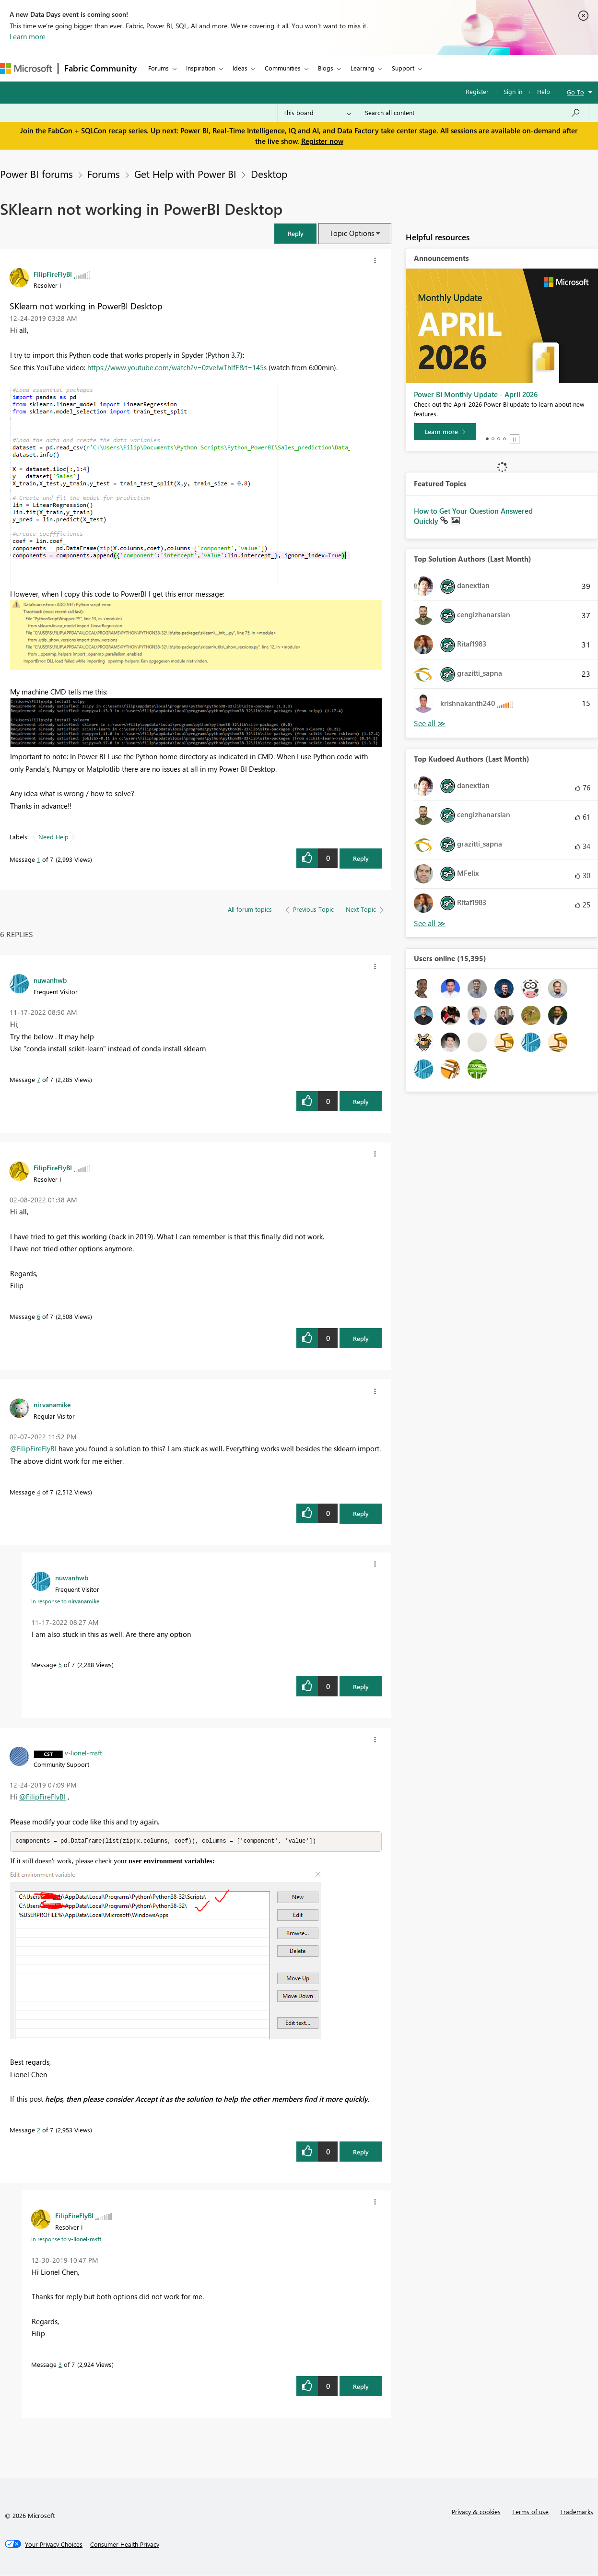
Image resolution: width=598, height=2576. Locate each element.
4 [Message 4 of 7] (38, 1492)
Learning (363, 68)
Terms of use (530, 2512)
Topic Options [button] (351, 233)
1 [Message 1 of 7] (38, 859)
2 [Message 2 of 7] (38, 2130)
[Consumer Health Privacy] (124, 2544)
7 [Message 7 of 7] (38, 1079)
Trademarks (576, 2512)
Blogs (325, 68)
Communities (283, 68)
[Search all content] (472, 113)
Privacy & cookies (476, 2512)
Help (543, 91)
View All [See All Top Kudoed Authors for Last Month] (430, 923)
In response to (65, 1601)
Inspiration (200, 68)
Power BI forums (36, 173)
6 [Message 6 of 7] (38, 1316)
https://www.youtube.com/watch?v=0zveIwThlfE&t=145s (177, 367)
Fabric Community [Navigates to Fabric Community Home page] (100, 68)
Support (403, 68)
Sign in (513, 91)
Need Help (53, 837)
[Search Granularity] (317, 113)
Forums (158, 68)
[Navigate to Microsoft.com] (26, 68)
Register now (322, 141)
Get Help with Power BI (185, 173)
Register (477, 91)
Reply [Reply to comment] (361, 1101)
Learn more (28, 36)
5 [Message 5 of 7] (60, 1664)
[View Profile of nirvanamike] (52, 1404)
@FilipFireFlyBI (33, 1448)
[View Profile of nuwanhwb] (50, 980)
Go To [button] (575, 92)
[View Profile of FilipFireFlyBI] (53, 274)
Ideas (240, 68)
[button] (295, 233)
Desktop (269, 173)
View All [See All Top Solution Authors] (430, 723)
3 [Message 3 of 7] (60, 2365)
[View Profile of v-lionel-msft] (83, 1752)
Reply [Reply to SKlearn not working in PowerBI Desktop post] (361, 858)
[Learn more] (445, 431)
